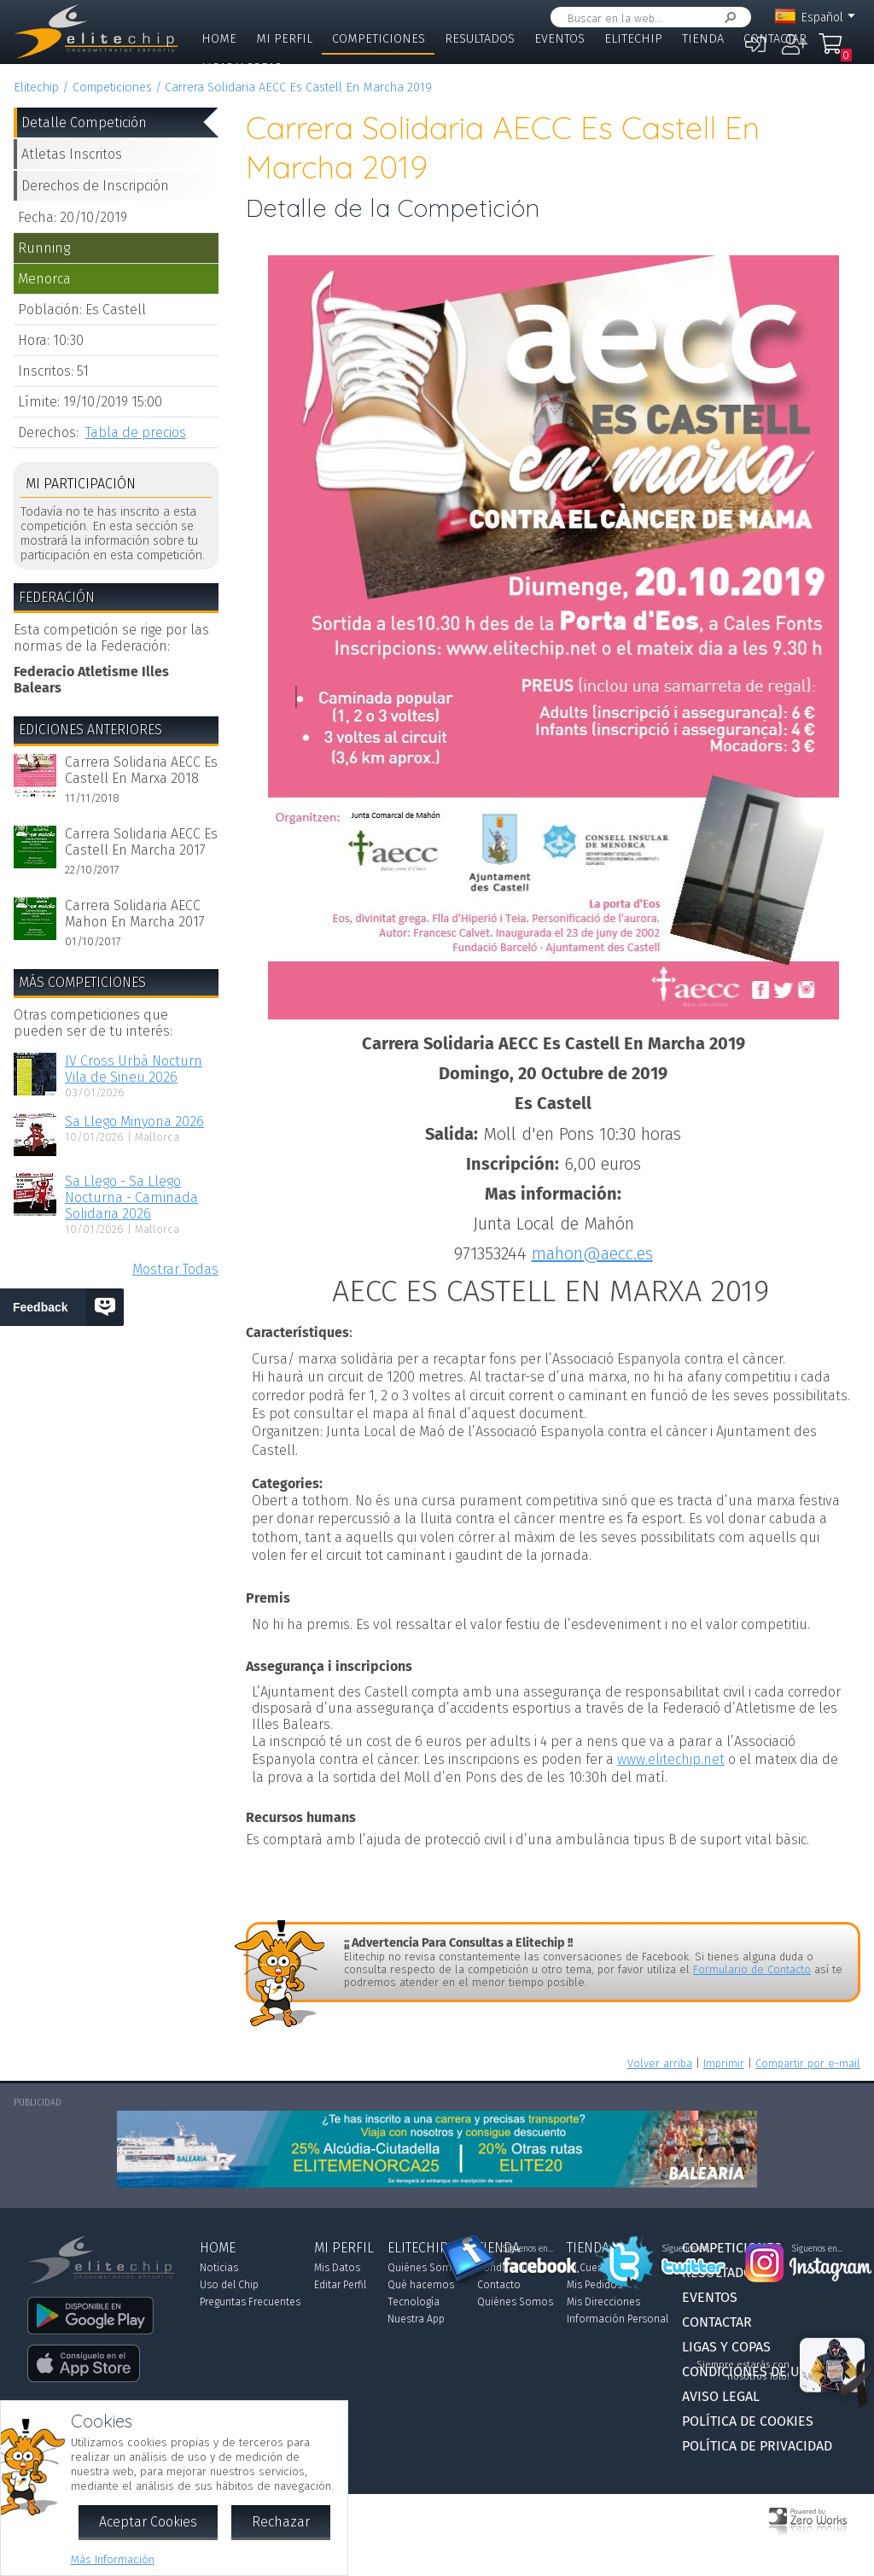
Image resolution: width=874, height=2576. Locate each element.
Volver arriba (659, 2063)
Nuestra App (416, 2319)
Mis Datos (337, 2268)
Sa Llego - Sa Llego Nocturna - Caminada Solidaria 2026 (131, 1197)
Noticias (219, 2268)
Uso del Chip (229, 2285)
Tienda (703, 39)
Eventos (559, 39)
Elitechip (633, 39)
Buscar (727, 17)
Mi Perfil (284, 39)
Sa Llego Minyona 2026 (134, 1121)
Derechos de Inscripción (95, 186)
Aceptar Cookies (148, 2522)
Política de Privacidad (757, 2446)
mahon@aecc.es (592, 1253)
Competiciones (378, 39)
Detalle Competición (84, 122)
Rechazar (281, 2522)
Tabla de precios (135, 432)
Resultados (480, 39)
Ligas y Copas (241, 68)
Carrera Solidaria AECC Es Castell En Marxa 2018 (141, 770)
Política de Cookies (747, 2421)
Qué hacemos (420, 2285)
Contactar (775, 39)
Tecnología (413, 2302)
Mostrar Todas (175, 1269)
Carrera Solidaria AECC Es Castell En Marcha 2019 (298, 87)
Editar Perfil (340, 2285)
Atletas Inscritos (71, 154)
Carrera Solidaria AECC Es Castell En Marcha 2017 (141, 842)
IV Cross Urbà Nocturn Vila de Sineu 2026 (133, 1069)
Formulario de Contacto (752, 1969)
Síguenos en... (528, 2249)
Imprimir (723, 2063)
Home (218, 39)
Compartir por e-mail (807, 2063)
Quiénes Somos (425, 2268)
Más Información (112, 2559)
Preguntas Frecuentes (250, 2302)
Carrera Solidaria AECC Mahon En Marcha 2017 (135, 913)
